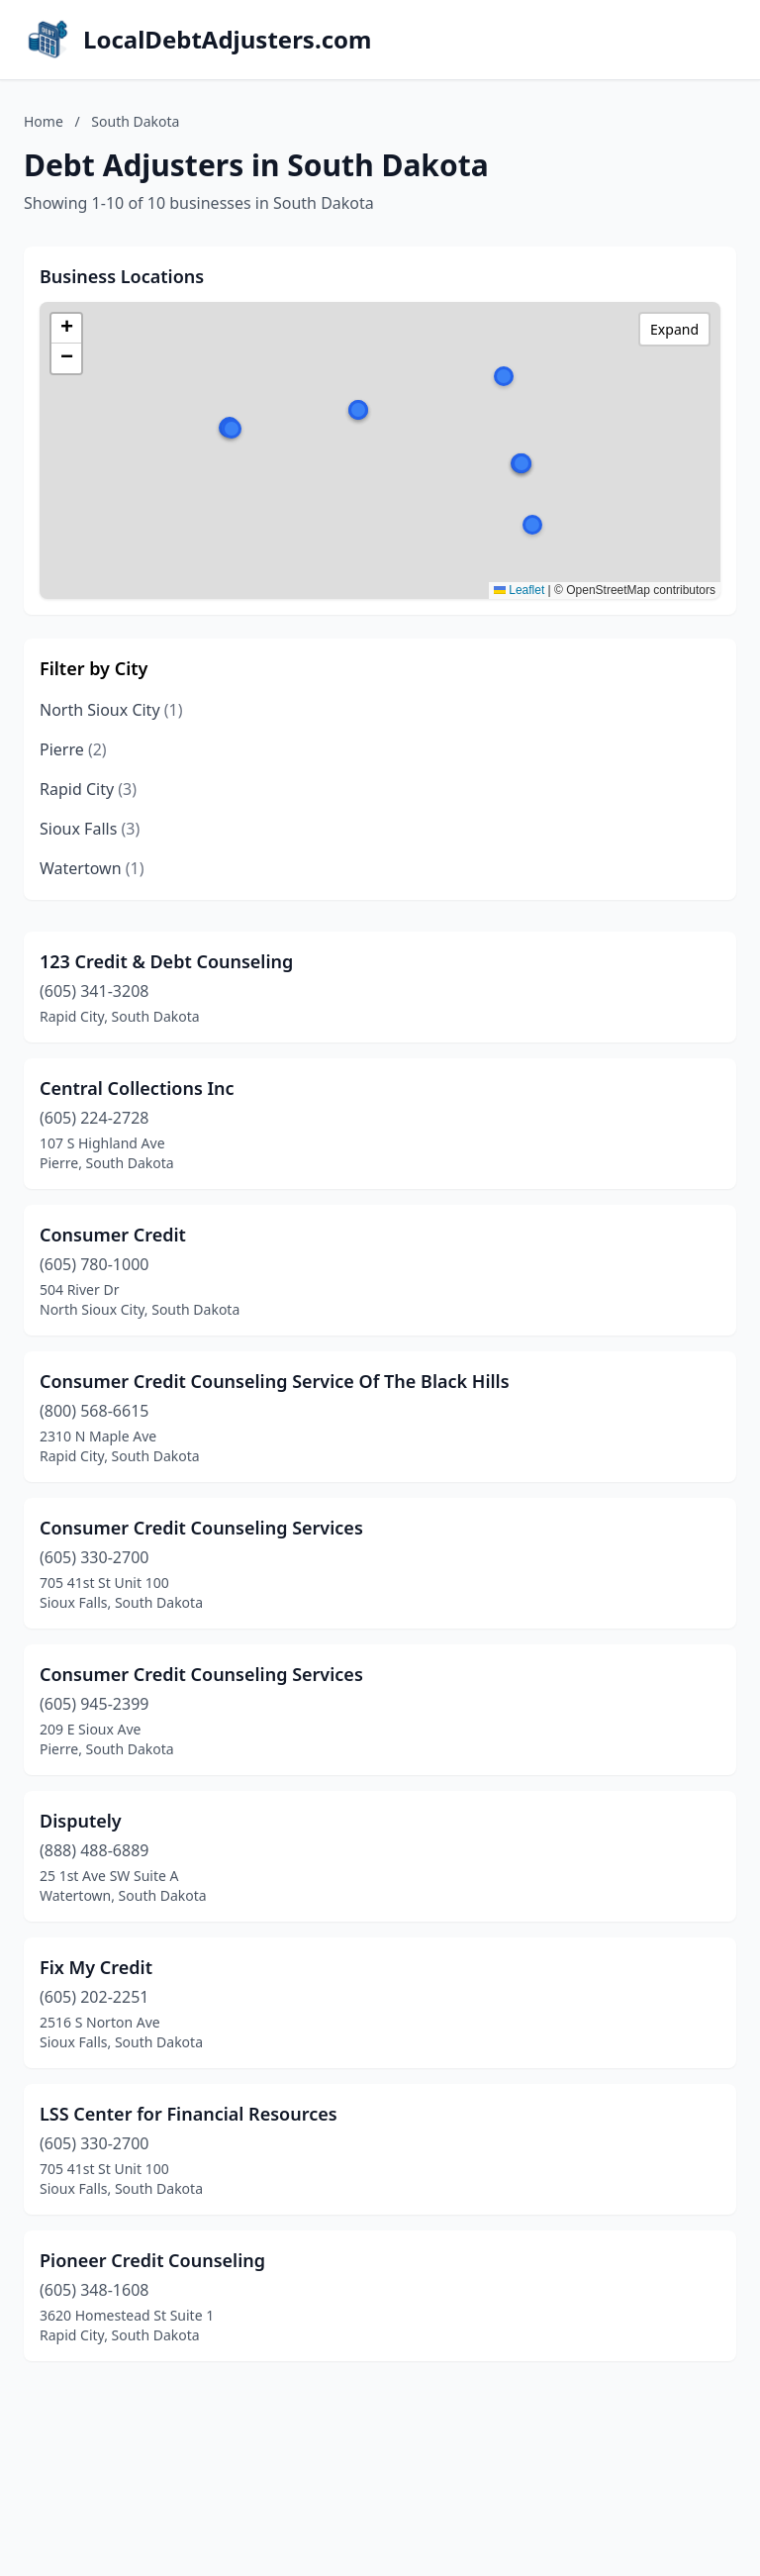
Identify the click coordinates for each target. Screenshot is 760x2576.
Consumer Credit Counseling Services (201, 1527)
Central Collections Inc (137, 1088)
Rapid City (88, 789)
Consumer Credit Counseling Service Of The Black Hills (275, 1381)
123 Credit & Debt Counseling (166, 961)
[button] (532, 525)
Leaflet (519, 590)
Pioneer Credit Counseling (152, 2260)
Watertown (91, 868)
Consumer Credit (113, 1234)
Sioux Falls (90, 829)
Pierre (73, 749)
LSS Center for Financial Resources (188, 2114)
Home (43, 121)
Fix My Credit (96, 1967)
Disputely (81, 1821)
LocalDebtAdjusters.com (227, 39)
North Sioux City (111, 710)
